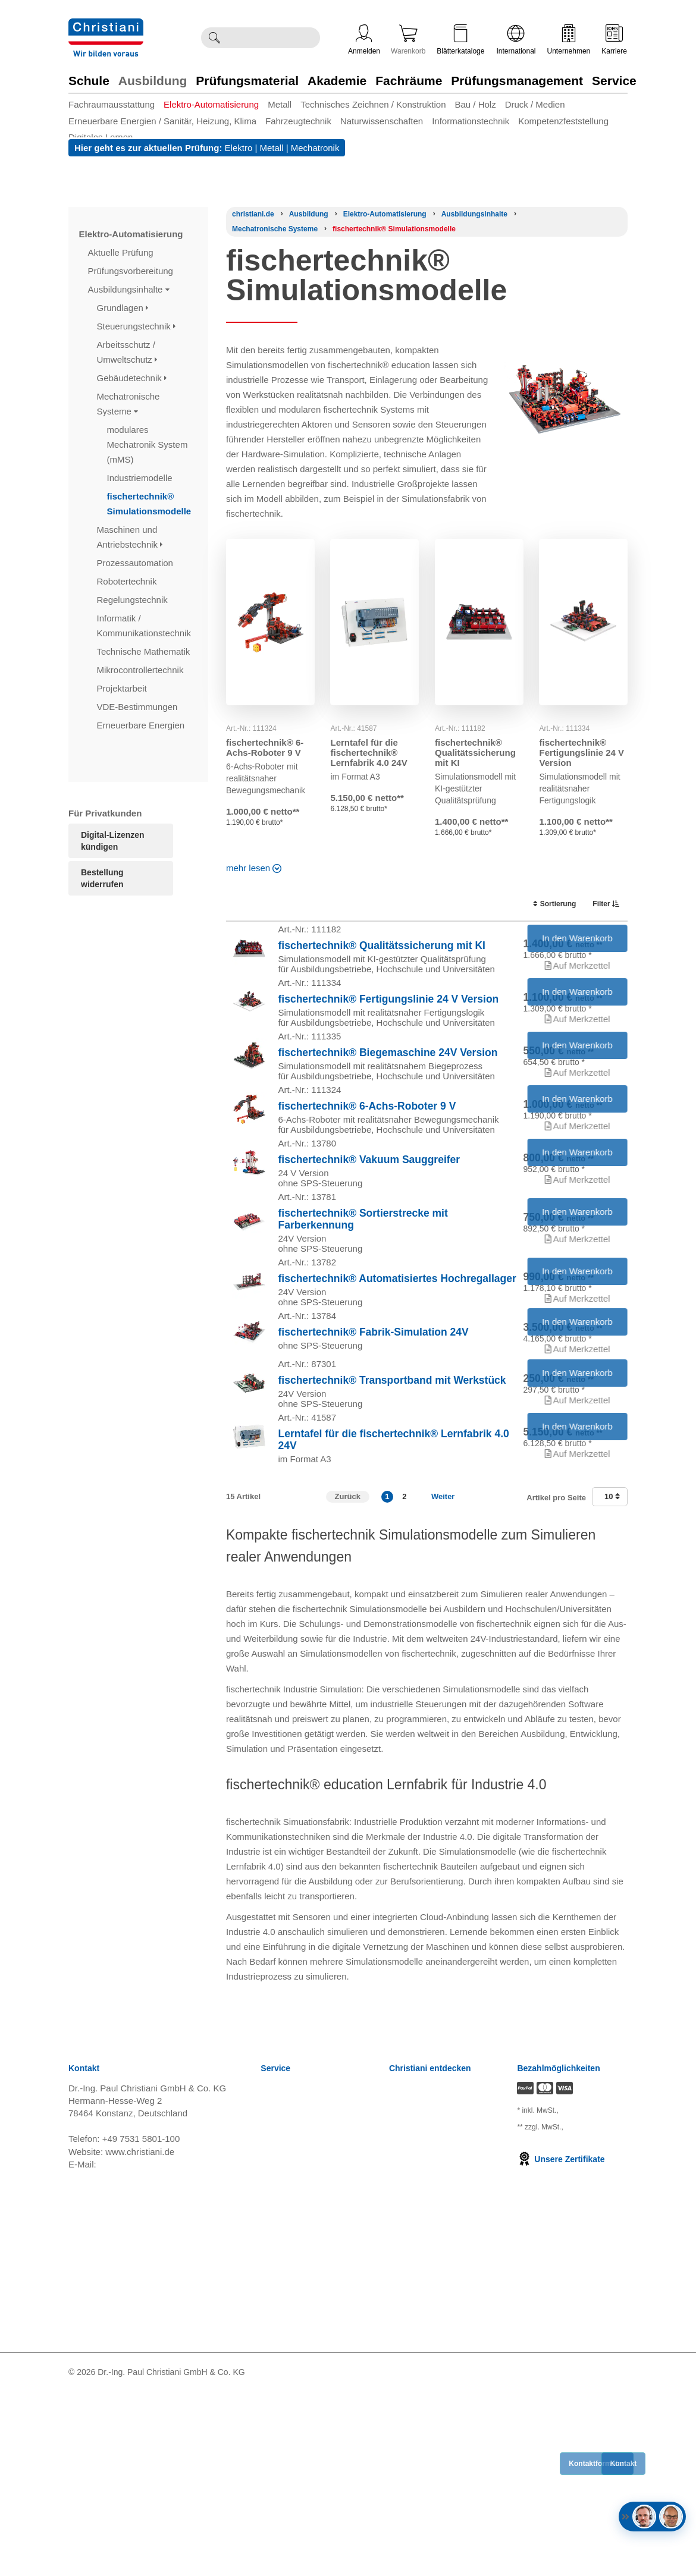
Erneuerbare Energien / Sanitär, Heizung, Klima (162, 121)
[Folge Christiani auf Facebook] (544, 2557)
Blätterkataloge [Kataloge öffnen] (460, 39)
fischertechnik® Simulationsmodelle (150, 503)
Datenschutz (285, 2363)
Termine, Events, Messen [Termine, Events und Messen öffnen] (439, 2318)
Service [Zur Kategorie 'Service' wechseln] (614, 80)
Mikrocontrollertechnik (141, 670)
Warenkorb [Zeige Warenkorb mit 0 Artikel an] (408, 39)
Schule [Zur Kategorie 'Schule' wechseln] (88, 80)
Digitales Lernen (100, 137)
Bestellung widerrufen (102, 878)
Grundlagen (123, 308)
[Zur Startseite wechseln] (105, 26)
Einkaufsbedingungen (303, 2437)
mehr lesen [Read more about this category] (252, 868)
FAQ (269, 2497)
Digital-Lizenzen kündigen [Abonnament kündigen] (113, 841)
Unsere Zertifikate (560, 2343)
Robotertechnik (128, 581)
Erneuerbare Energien (142, 725)
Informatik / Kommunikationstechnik (145, 625)
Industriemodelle (141, 478)
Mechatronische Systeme (128, 403)
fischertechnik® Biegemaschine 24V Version (388, 1099)
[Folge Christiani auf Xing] (604, 2557)
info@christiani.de (134, 2348)
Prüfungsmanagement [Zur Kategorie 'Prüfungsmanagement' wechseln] (517, 80)
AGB (270, 2303)
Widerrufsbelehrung (299, 2318)
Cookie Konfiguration (302, 2407)
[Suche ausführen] (214, 37)
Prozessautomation (136, 563)
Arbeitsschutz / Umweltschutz (127, 352)
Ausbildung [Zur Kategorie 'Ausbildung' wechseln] (152, 80)
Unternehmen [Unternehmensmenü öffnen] (569, 39)
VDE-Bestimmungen (138, 707)
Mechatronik (315, 148)
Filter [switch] (602, 904)
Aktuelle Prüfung (122, 252)
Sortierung (548, 904)
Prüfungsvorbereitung (132, 271)
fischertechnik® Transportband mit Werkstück (392, 1537)
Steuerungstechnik (136, 326)
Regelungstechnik (133, 600)
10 (612, 1680)
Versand (277, 2288)
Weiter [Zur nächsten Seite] (443, 1680)
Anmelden (364, 39)
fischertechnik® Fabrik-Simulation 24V (373, 1471)
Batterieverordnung (299, 2422)
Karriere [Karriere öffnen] (614, 39)
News (272, 2274)
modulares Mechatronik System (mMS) (147, 444)
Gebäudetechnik (132, 378)
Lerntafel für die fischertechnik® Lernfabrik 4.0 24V (368, 752)
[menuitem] (116, 104)
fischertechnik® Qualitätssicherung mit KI (475, 752)
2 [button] (404, 1680)
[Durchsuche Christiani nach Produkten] (273, 37)
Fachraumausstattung (111, 104)
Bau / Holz (475, 104)
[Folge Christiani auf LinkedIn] (563, 2557)
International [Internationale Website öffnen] (515, 39)
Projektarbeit (123, 688)
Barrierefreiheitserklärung (310, 2452)
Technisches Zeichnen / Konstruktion (373, 104)
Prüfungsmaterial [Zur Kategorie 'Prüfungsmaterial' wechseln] (247, 80)
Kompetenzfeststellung (563, 121)
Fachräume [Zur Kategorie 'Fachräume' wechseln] (408, 80)
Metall (279, 104)
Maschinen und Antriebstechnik (130, 536)
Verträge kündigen (297, 2392)
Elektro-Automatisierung (211, 104)
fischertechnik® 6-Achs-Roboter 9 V (264, 747)
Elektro (239, 148)
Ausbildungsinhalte (129, 289)
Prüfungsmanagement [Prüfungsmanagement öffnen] (433, 2303)
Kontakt (276, 2467)
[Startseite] (253, 214)
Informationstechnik (470, 121)
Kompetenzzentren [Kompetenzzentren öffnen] (426, 2288)
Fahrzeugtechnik (298, 121)
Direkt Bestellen (292, 2482)
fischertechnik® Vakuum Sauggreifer (369, 1243)
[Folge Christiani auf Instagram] (623, 2557)
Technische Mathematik (145, 651)
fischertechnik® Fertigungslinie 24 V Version (581, 752)
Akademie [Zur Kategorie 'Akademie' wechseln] (337, 80)
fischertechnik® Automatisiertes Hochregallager (397, 1399)
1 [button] (387, 1680)
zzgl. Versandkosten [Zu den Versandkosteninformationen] (546, 2299)
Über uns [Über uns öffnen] (407, 2363)
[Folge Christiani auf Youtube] (583, 2557)
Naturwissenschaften (381, 121)
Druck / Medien (535, 104)
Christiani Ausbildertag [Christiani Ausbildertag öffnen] (433, 2333)
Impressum (283, 2378)
